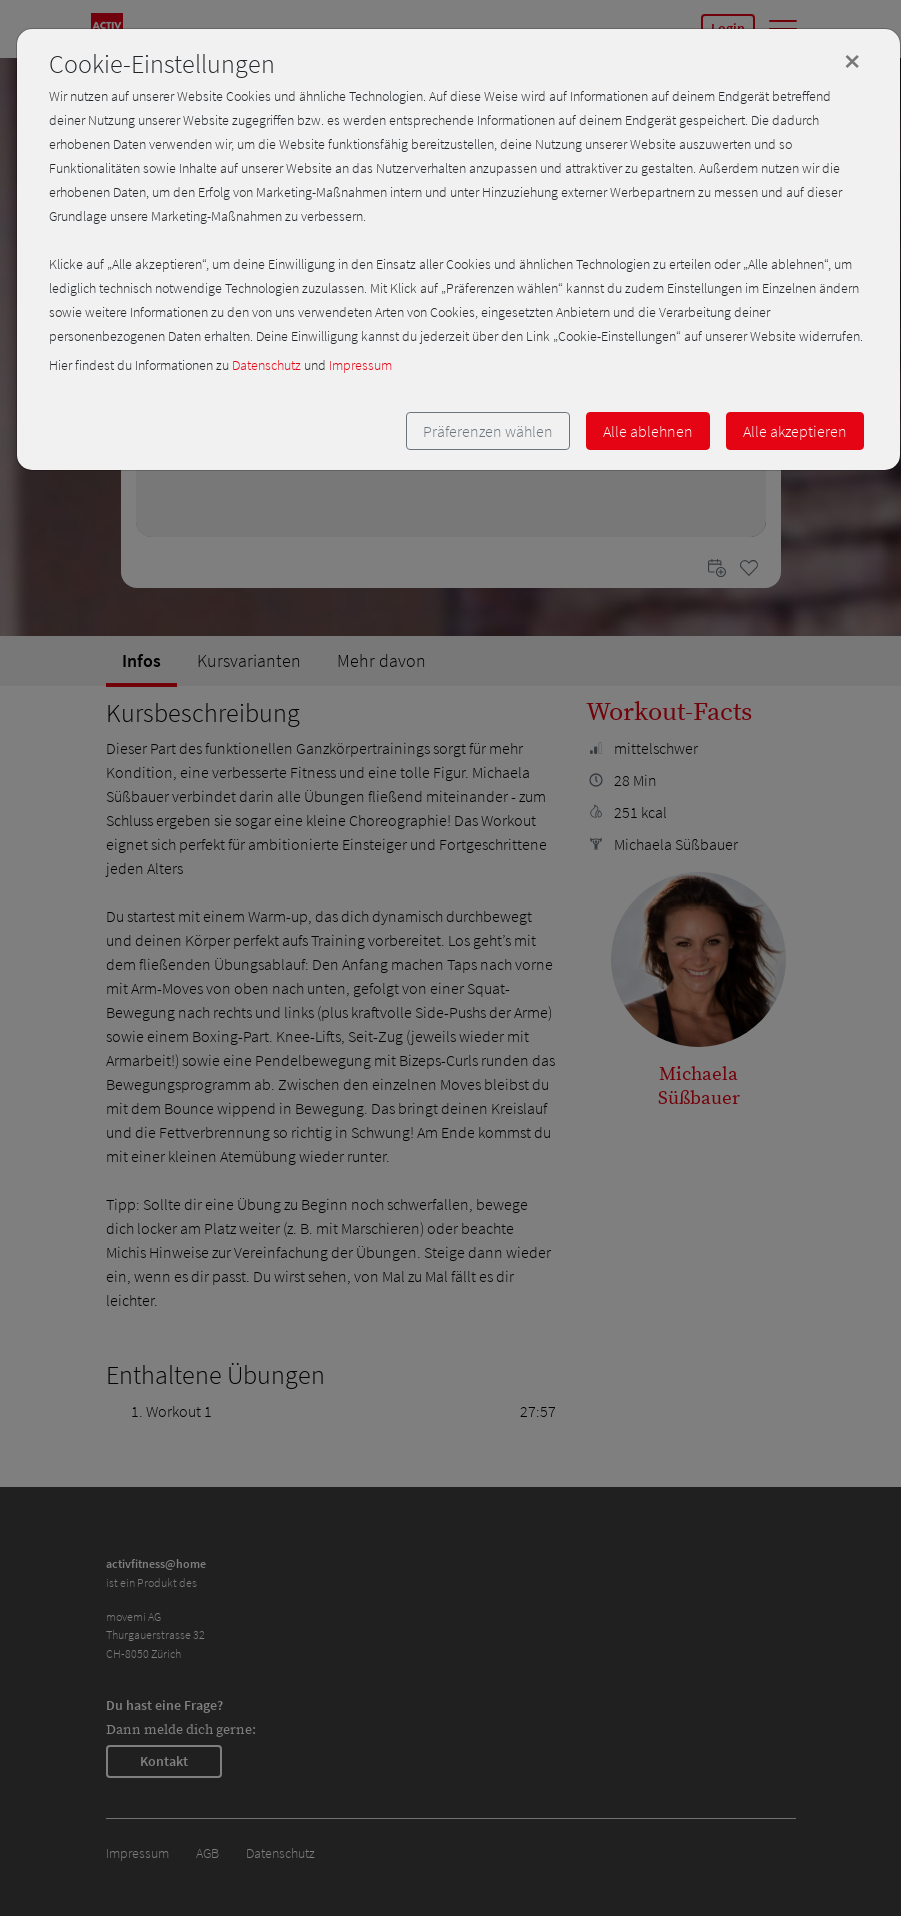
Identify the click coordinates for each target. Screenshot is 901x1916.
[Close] (852, 61)
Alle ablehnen (648, 431)
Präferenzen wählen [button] (488, 431)
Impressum (360, 365)
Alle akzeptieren (795, 431)
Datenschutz (266, 365)
